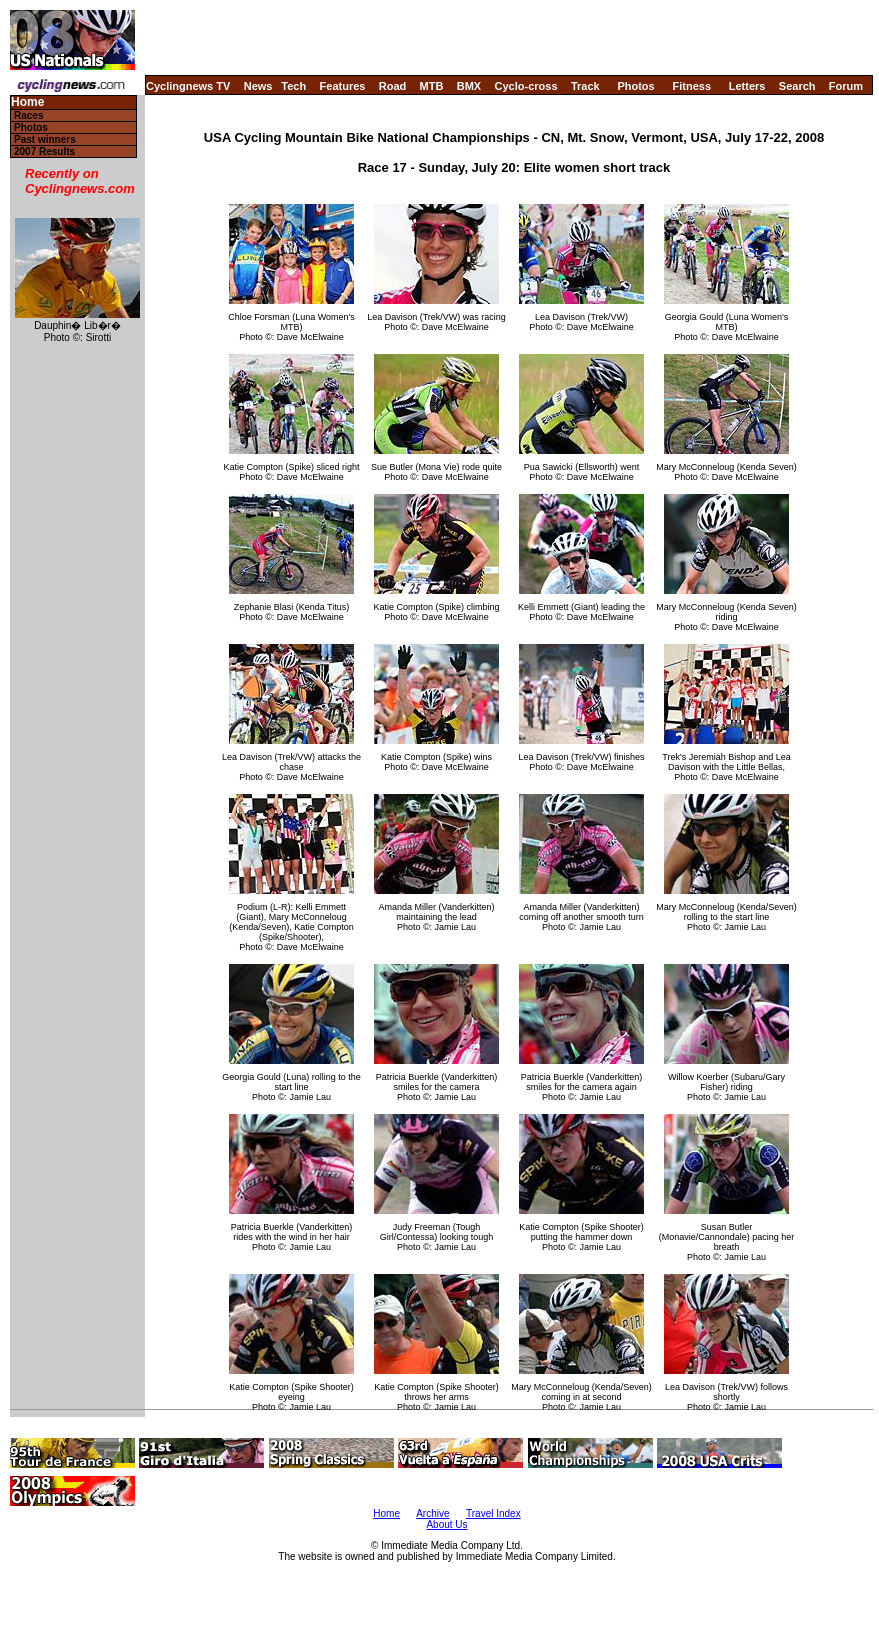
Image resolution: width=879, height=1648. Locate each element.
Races (28, 115)
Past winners (45, 139)
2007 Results (44, 151)
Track (585, 86)
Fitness (691, 86)
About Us (446, 1524)
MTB (432, 86)
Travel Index (493, 1513)
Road (393, 86)
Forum (846, 86)
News (258, 86)
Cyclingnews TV (188, 86)
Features (343, 86)
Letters (747, 86)
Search (797, 86)
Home (27, 102)
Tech (293, 86)
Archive (432, 1513)
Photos (635, 86)
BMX (469, 86)
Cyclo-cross (526, 86)
